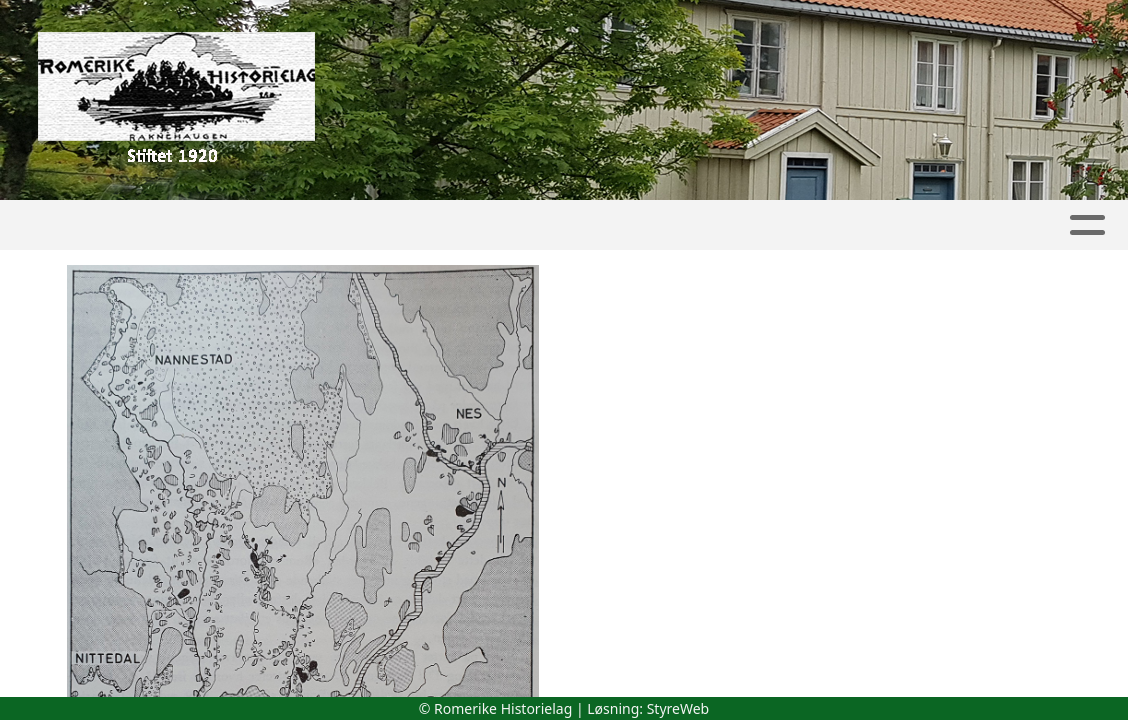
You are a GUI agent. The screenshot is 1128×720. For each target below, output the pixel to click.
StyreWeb (678, 708)
